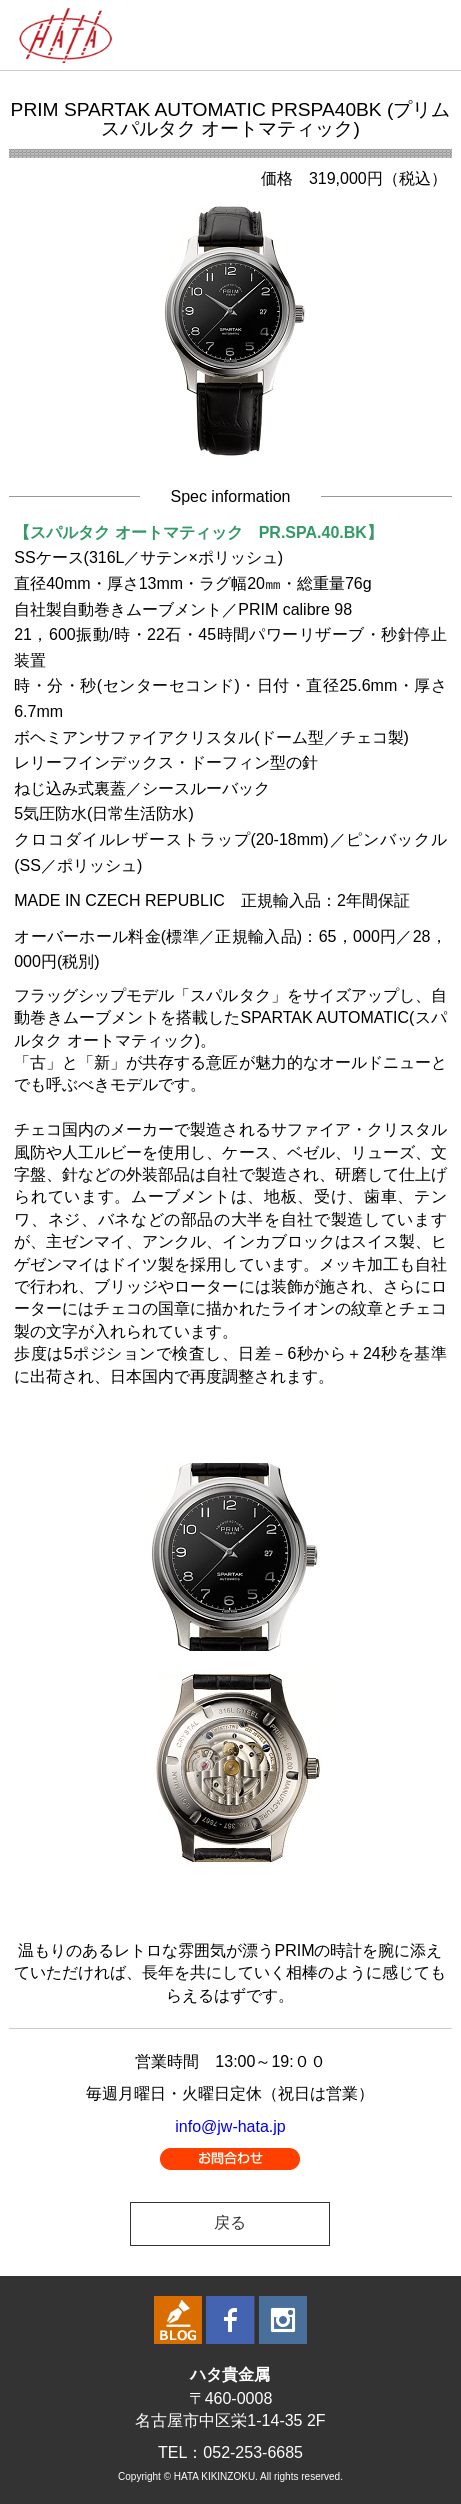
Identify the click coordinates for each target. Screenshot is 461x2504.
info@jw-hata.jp (230, 2126)
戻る (230, 2222)
